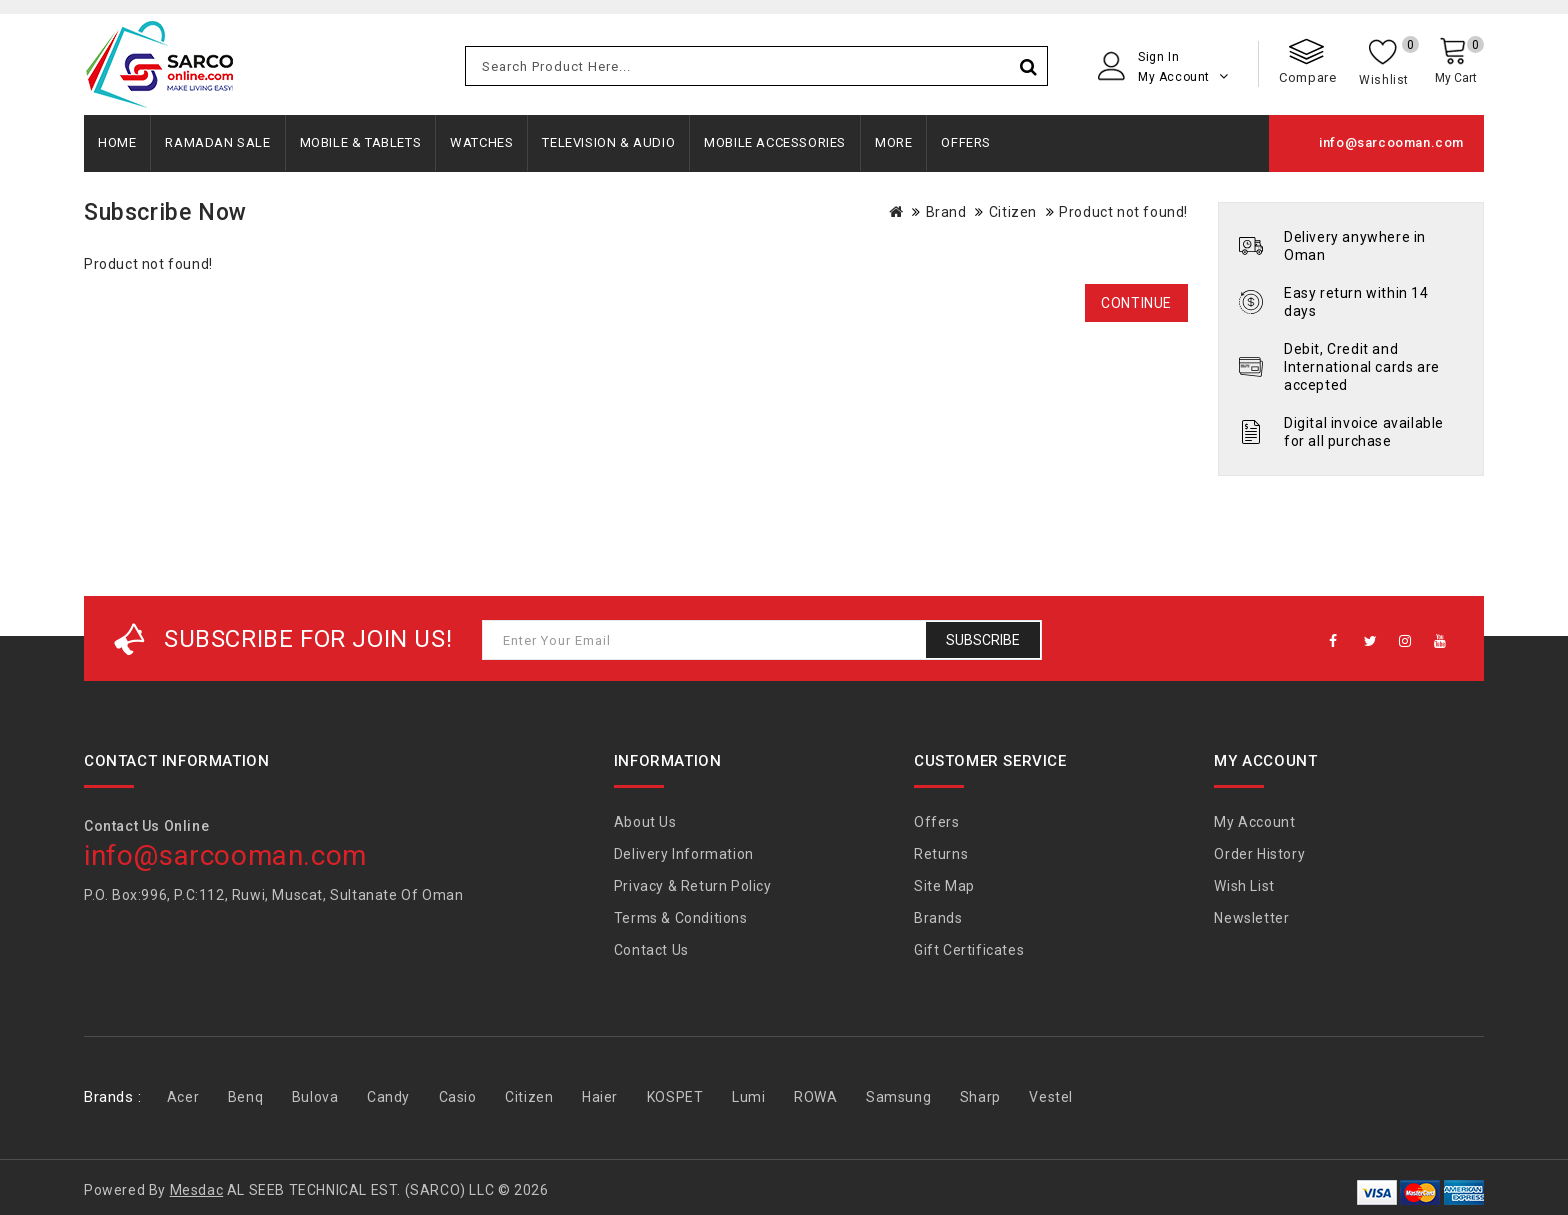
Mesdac (197, 1190)
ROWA (815, 1097)
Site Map (944, 886)
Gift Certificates (969, 950)
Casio (458, 1097)
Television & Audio (608, 142)
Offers (966, 142)
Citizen (1013, 212)
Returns (941, 854)
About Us (645, 822)
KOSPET (675, 1097)
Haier (600, 1097)
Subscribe (983, 640)
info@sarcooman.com (1391, 142)
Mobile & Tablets (361, 142)
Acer (183, 1097)
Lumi (748, 1097)
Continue (1136, 303)
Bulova (315, 1097)
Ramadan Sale (217, 142)
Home (117, 142)
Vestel (1051, 1097)
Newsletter (1251, 918)
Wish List (1244, 886)
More (893, 142)
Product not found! (1123, 212)
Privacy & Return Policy (693, 886)
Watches (481, 142)
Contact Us (651, 950)
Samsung (898, 1097)
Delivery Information (684, 854)
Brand (946, 212)
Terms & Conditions (681, 918)
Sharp (980, 1097)
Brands (938, 918)
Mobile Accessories (775, 142)
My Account (1254, 822)
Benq (245, 1097)
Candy (388, 1097)
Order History (1259, 854)
